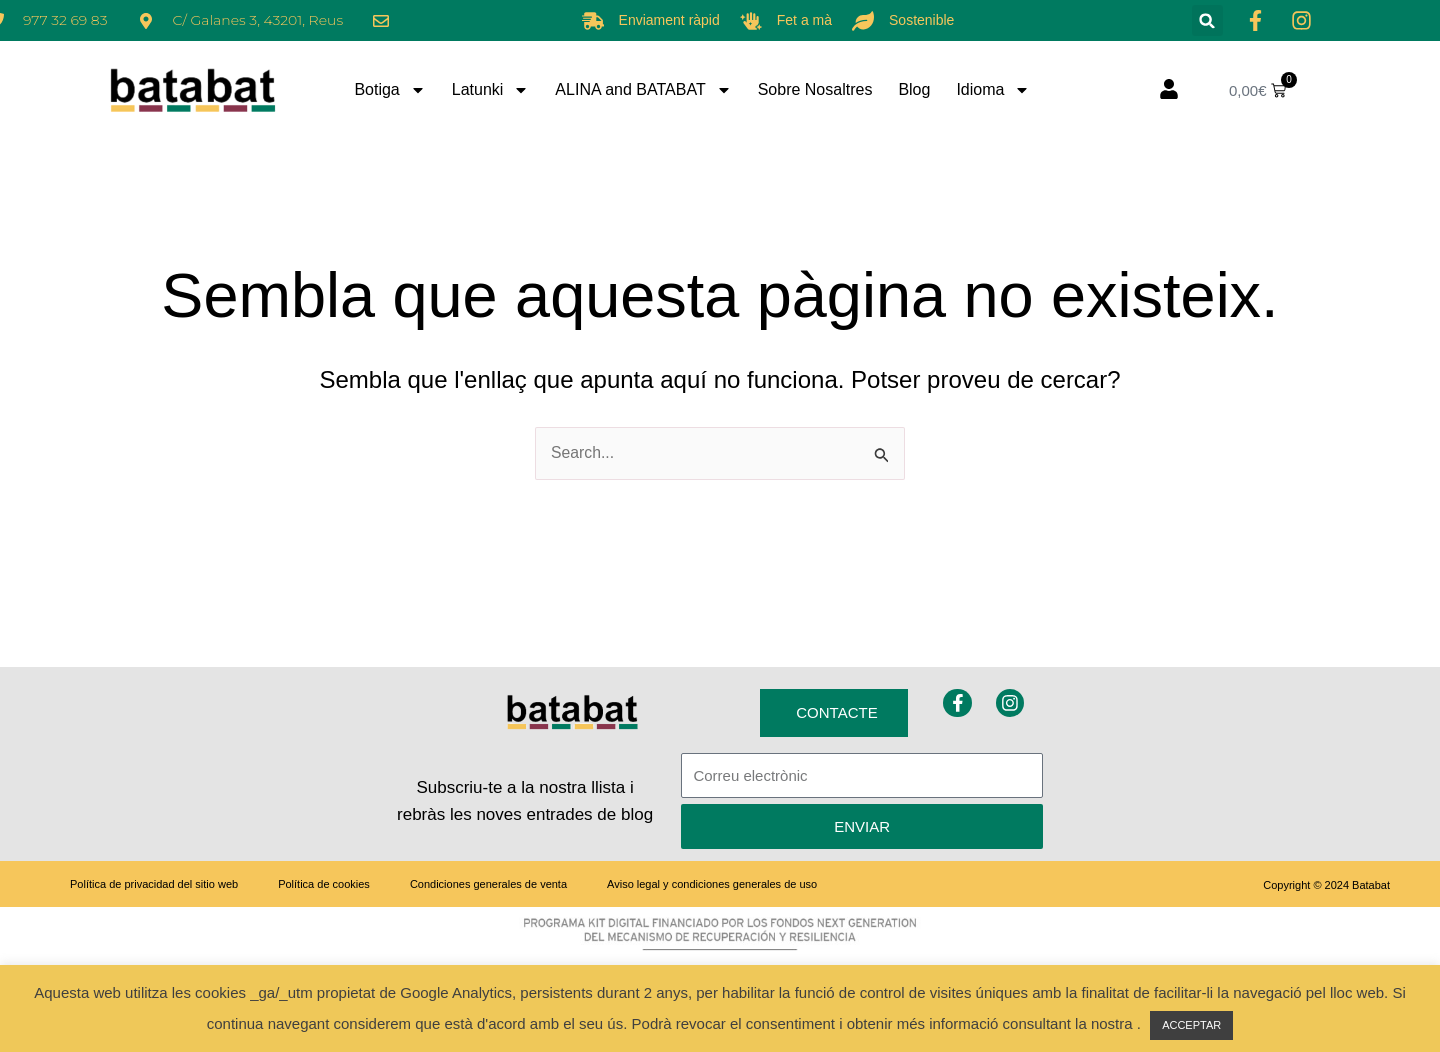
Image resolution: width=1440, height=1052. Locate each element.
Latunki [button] (491, 90)
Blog (914, 89)
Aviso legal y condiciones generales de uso (712, 884)
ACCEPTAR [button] (1191, 1025)
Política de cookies (324, 884)
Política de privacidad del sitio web (154, 884)
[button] (1207, 20)
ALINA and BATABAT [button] (643, 90)
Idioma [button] (993, 90)
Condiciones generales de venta (488, 884)
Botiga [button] (389, 90)
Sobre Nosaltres (815, 89)
